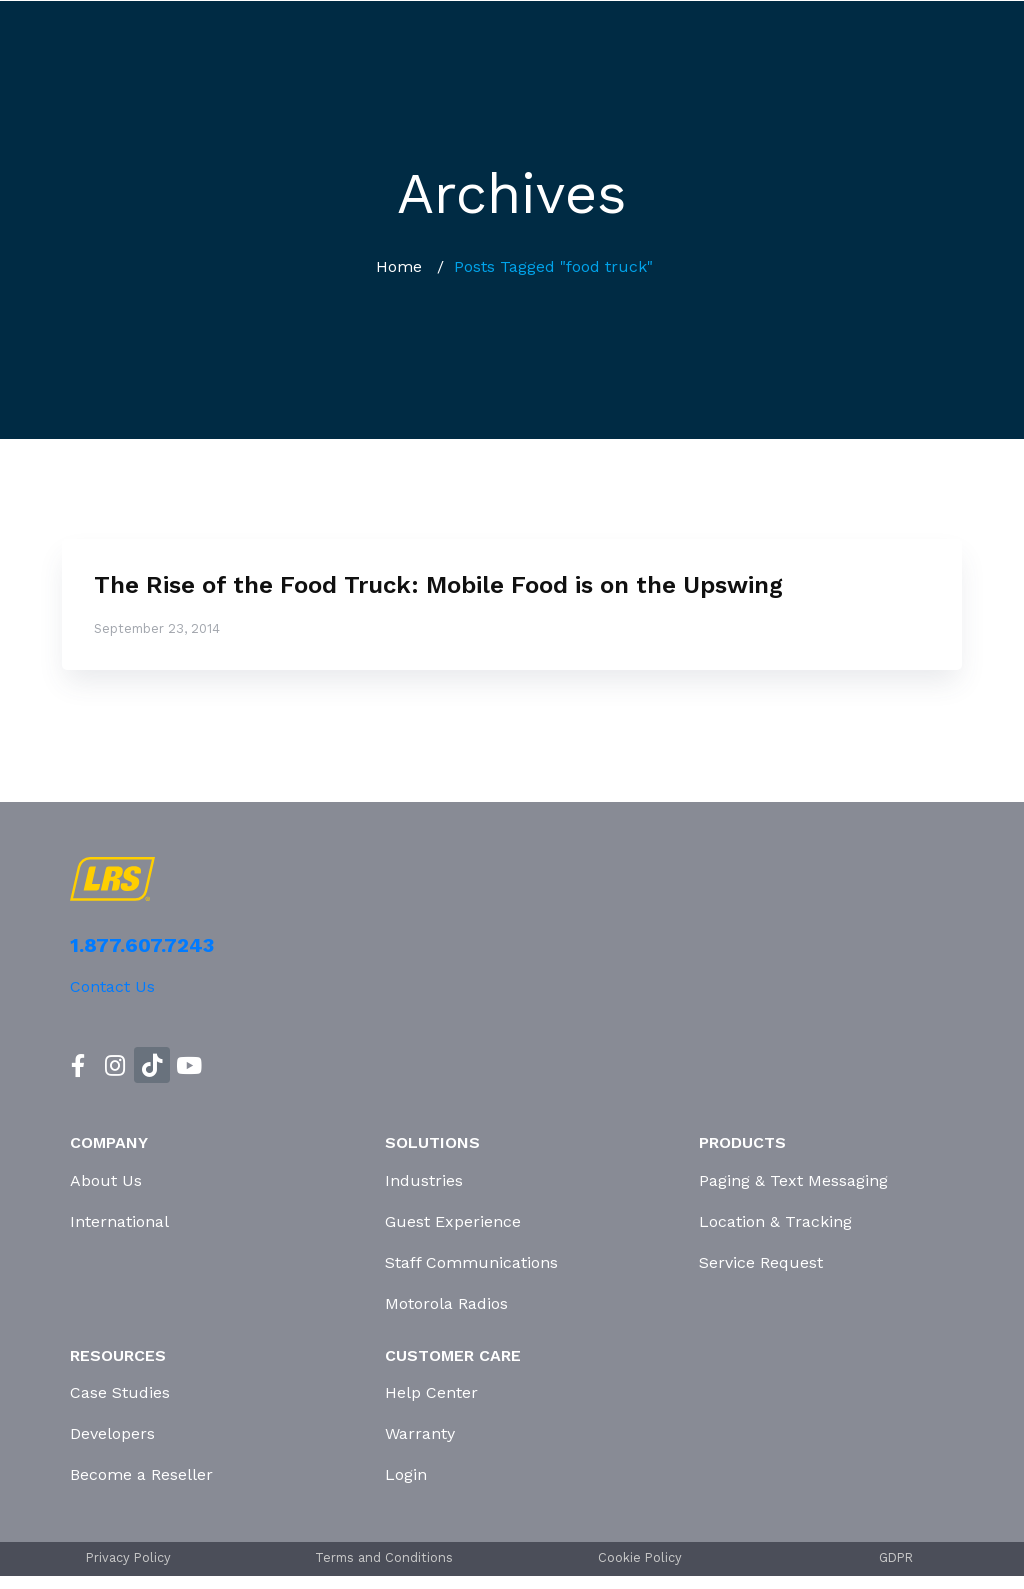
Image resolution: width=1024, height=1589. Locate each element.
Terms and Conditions (384, 1557)
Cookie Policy (640, 1557)
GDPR (896, 1557)
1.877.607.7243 (142, 945)
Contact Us (112, 986)
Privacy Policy (128, 1557)
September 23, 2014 (157, 628)
